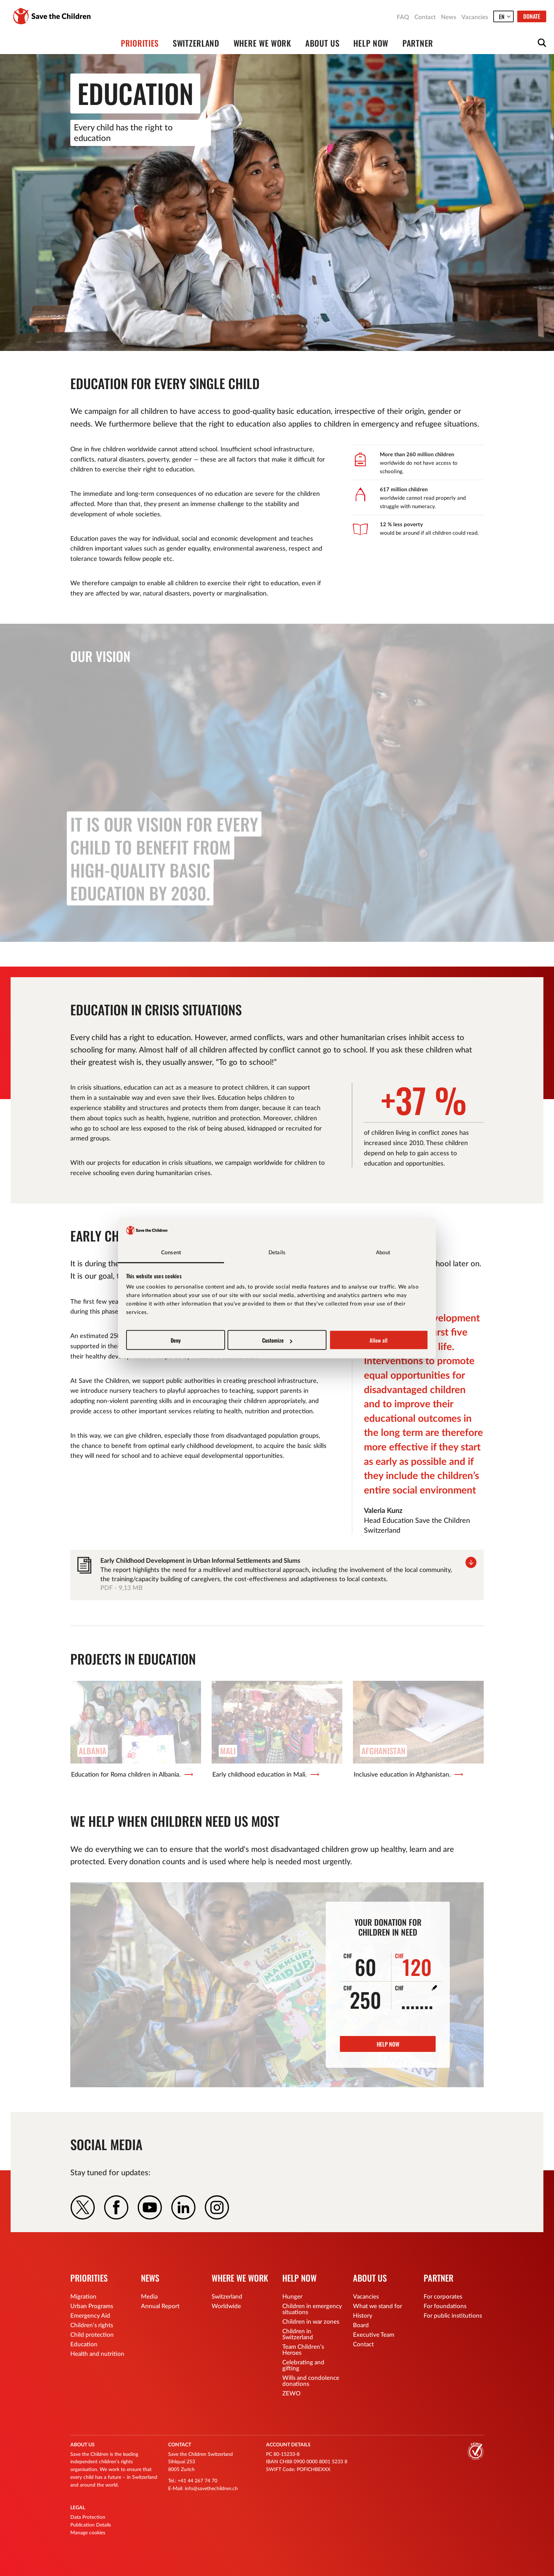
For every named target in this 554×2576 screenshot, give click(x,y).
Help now (370, 43)
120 (413, 1965)
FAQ (403, 17)
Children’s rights (91, 2325)
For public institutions (453, 2316)
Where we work (262, 43)
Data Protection (87, 2517)
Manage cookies (87, 2532)
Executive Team (373, 2335)
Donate (531, 16)
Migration (83, 2297)
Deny (176, 1340)
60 (359, 1965)
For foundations (445, 2306)
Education (84, 2344)
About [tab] (383, 1252)
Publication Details (90, 2525)
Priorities (140, 43)
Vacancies (474, 17)
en (502, 16)
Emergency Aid (90, 2316)
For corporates (443, 2297)
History (362, 2316)
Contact (425, 17)
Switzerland (196, 43)
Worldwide (226, 2306)
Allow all (379, 1340)
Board (361, 2325)
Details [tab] (277, 1252)
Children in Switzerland (297, 2334)
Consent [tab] (171, 1252)
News (448, 17)
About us (322, 43)
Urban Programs (91, 2306)
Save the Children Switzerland (52, 16)
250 (362, 1997)
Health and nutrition (97, 2354)
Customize (277, 1340)
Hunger (292, 2297)
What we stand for (377, 2306)
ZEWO (291, 2393)
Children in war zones (310, 2322)
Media (149, 2297)
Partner (417, 43)
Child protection (92, 2335)
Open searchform (542, 43)
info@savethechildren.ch (211, 2488)
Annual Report (160, 2306)
